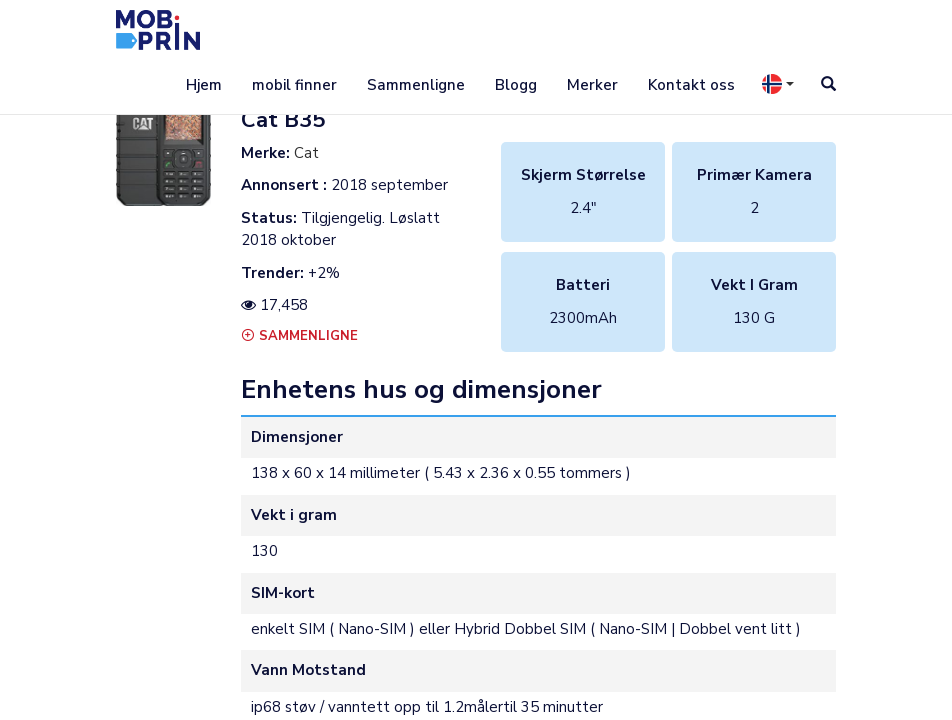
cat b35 (283, 120)
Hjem (204, 85)
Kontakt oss (691, 85)
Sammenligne (416, 85)
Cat (306, 153)
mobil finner (294, 85)
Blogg (516, 85)
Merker (592, 85)
